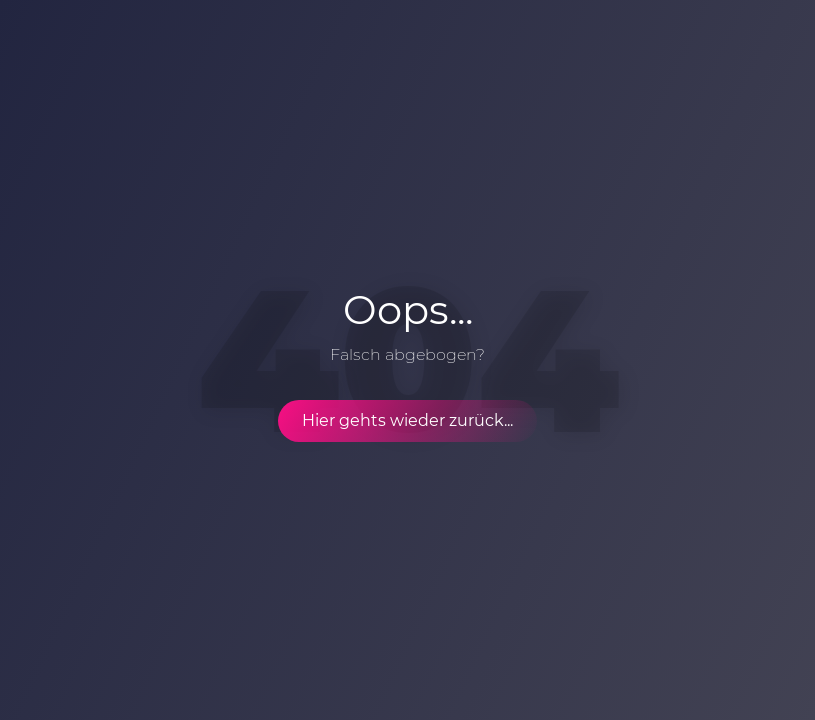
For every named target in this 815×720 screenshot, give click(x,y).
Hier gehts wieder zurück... (407, 420)
